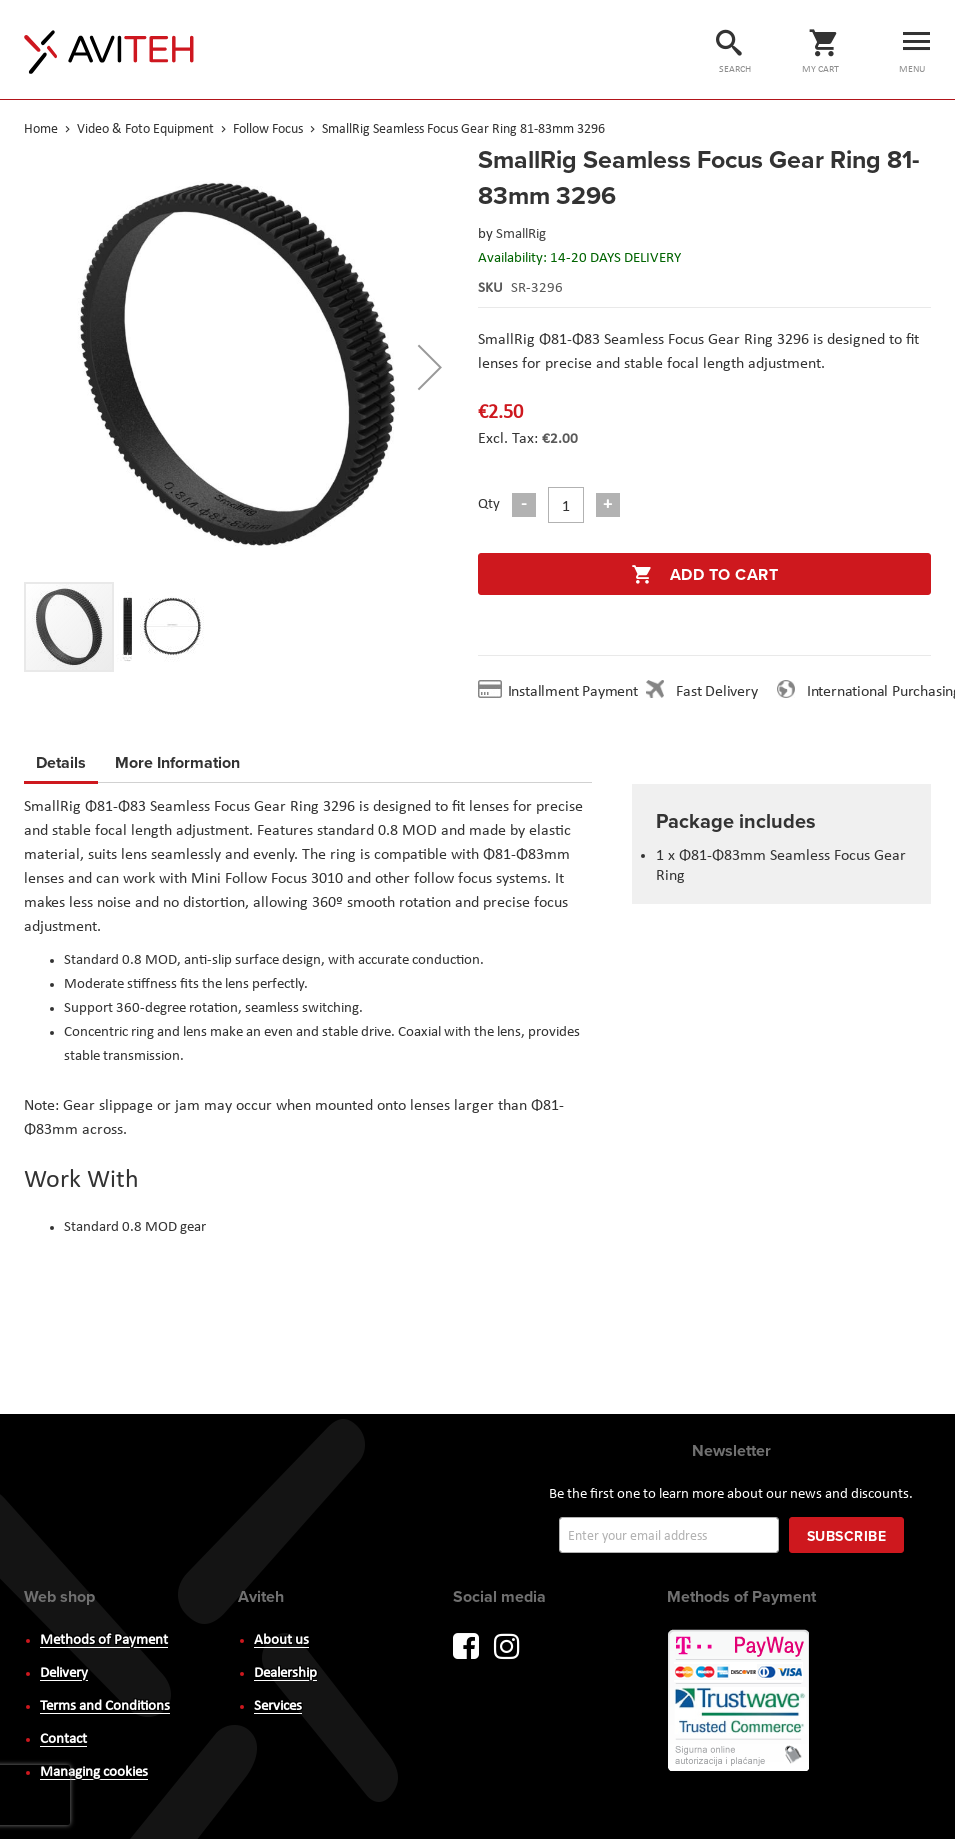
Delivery (64, 1673)
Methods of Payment (104, 1640)
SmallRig (521, 234)
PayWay (740, 1702)
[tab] (61, 766)
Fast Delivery (716, 692)
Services (278, 1706)
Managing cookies (94, 1772)
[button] (430, 367)
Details (61, 762)
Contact (63, 1739)
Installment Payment (577, 692)
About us (281, 1640)
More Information (177, 759)
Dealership (285, 1673)
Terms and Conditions (105, 1706)
